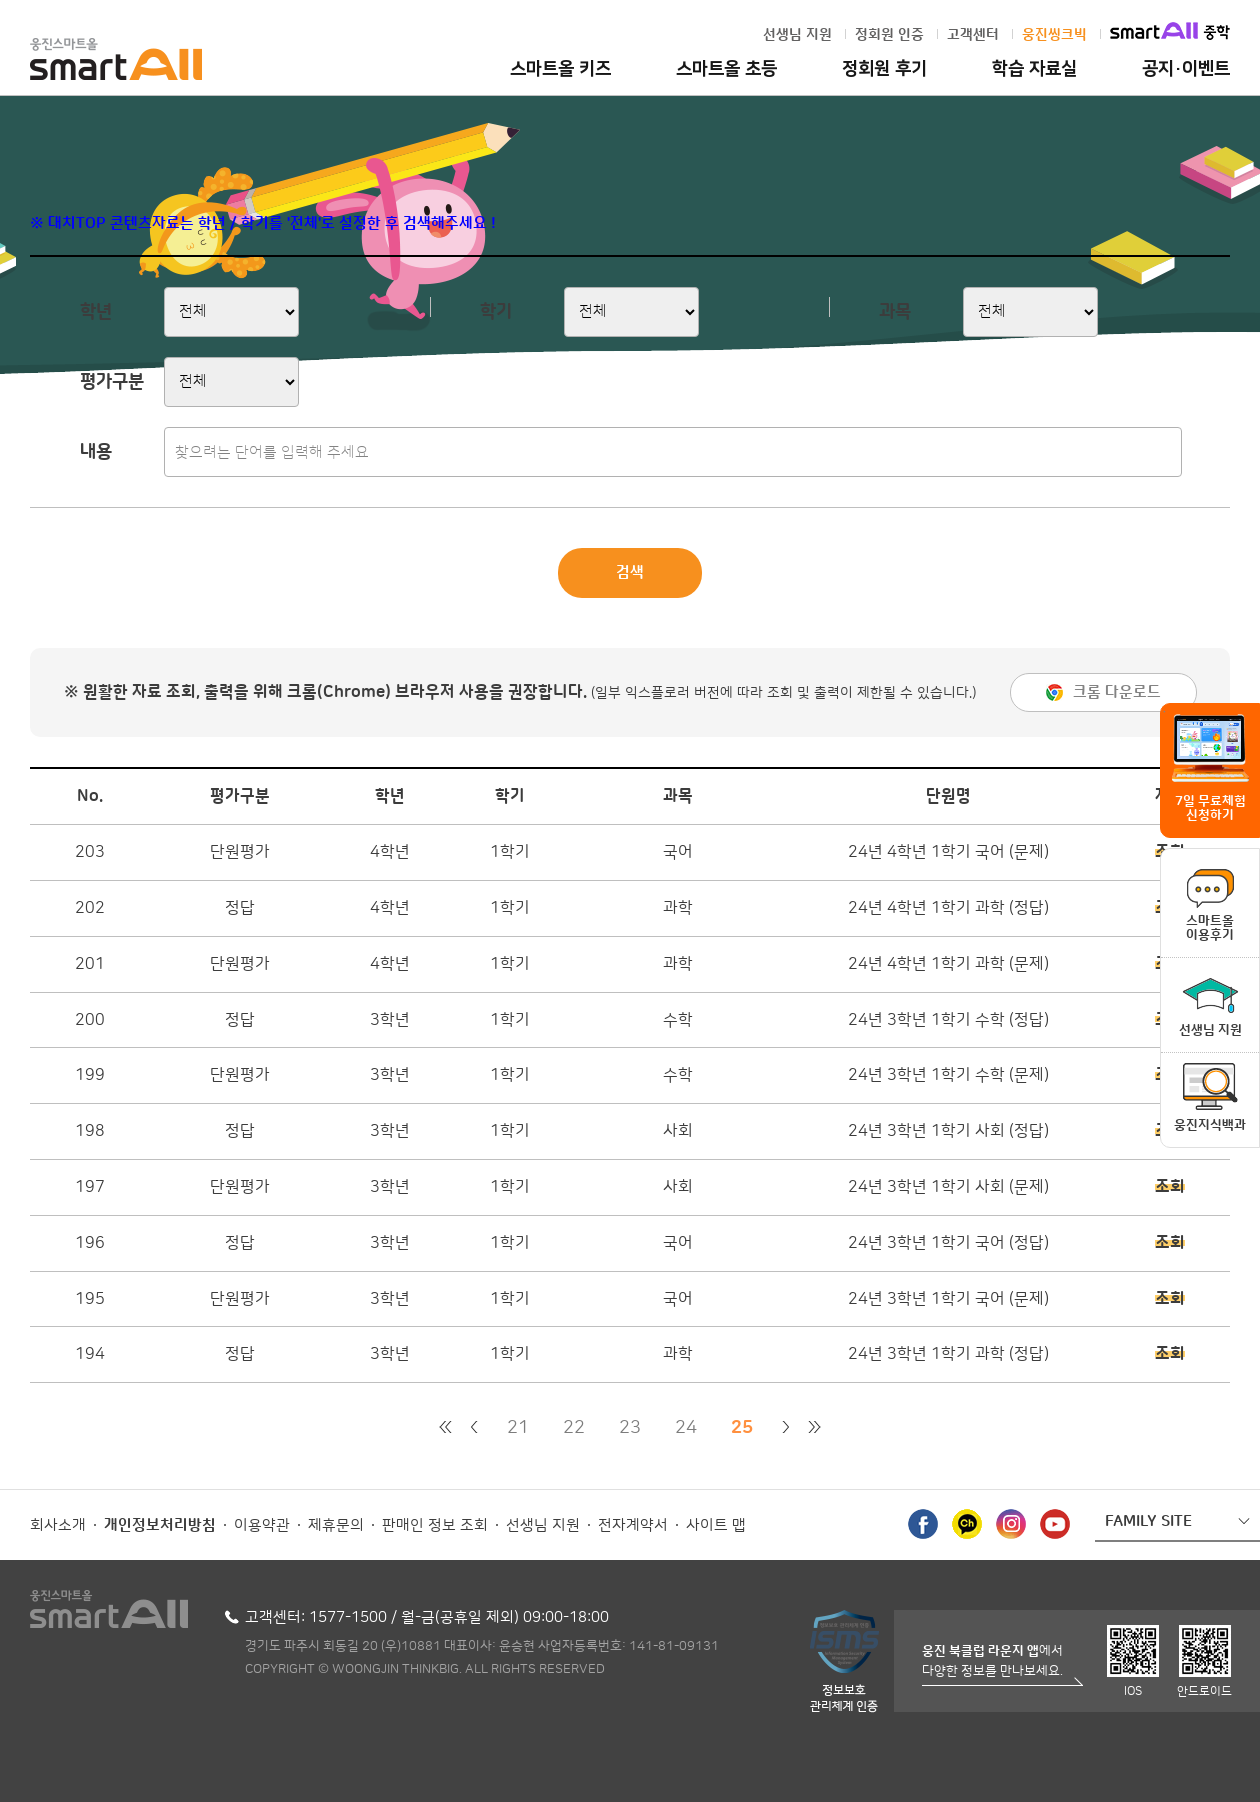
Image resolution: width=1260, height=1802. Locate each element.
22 (574, 1428)
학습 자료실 (1034, 69)
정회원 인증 (889, 35)
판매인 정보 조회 (435, 1525)
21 (518, 1428)
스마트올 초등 (726, 69)
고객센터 (973, 35)
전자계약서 (633, 1525)
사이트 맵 (716, 1525)
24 (686, 1428)
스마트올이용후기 (1210, 928)
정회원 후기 (884, 69)
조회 (1170, 1187)
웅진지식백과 (1210, 1125)
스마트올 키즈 (560, 69)
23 (630, 1428)
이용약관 (262, 1525)
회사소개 (58, 1525)
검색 (630, 572)
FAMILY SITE (1148, 1521)
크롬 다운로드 (1117, 692)
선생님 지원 (797, 35)
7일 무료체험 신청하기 (1210, 808)
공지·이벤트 (1186, 69)
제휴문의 (336, 1525)
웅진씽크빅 (1054, 35)
